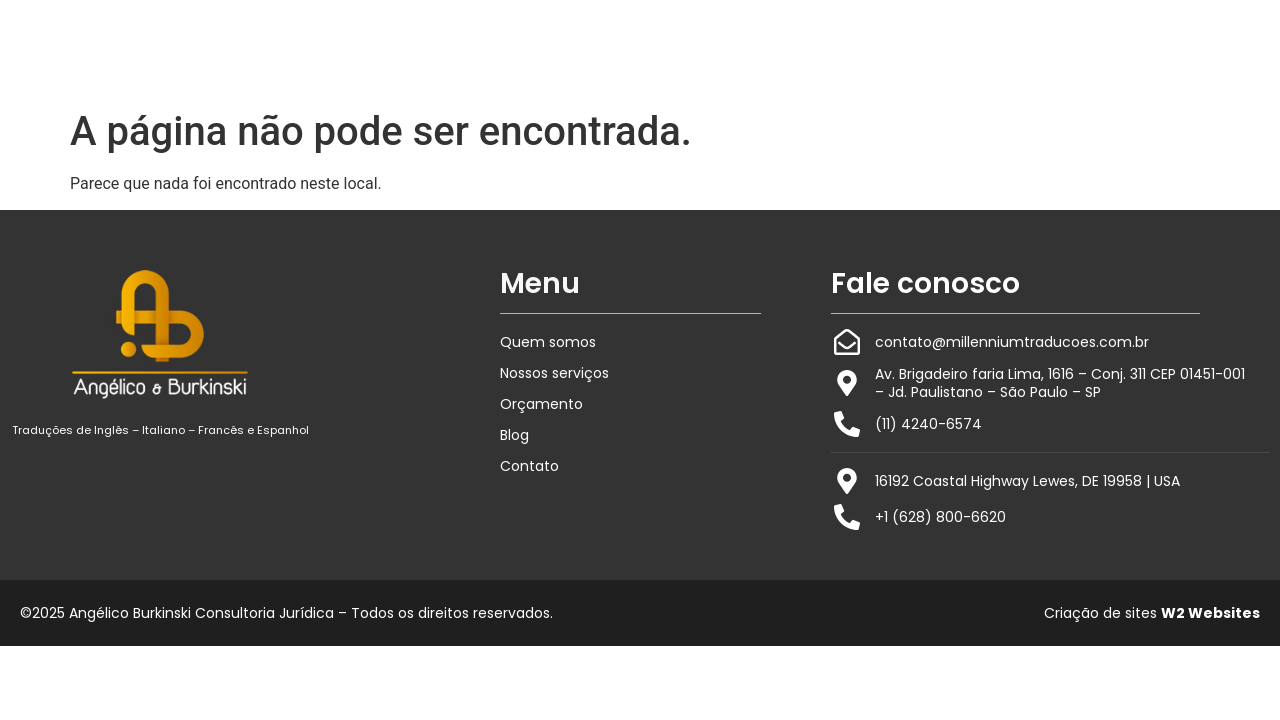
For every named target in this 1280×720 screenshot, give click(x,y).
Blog (514, 435)
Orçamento (541, 404)
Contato (529, 466)
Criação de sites (1152, 613)
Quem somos (548, 342)
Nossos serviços (554, 373)
